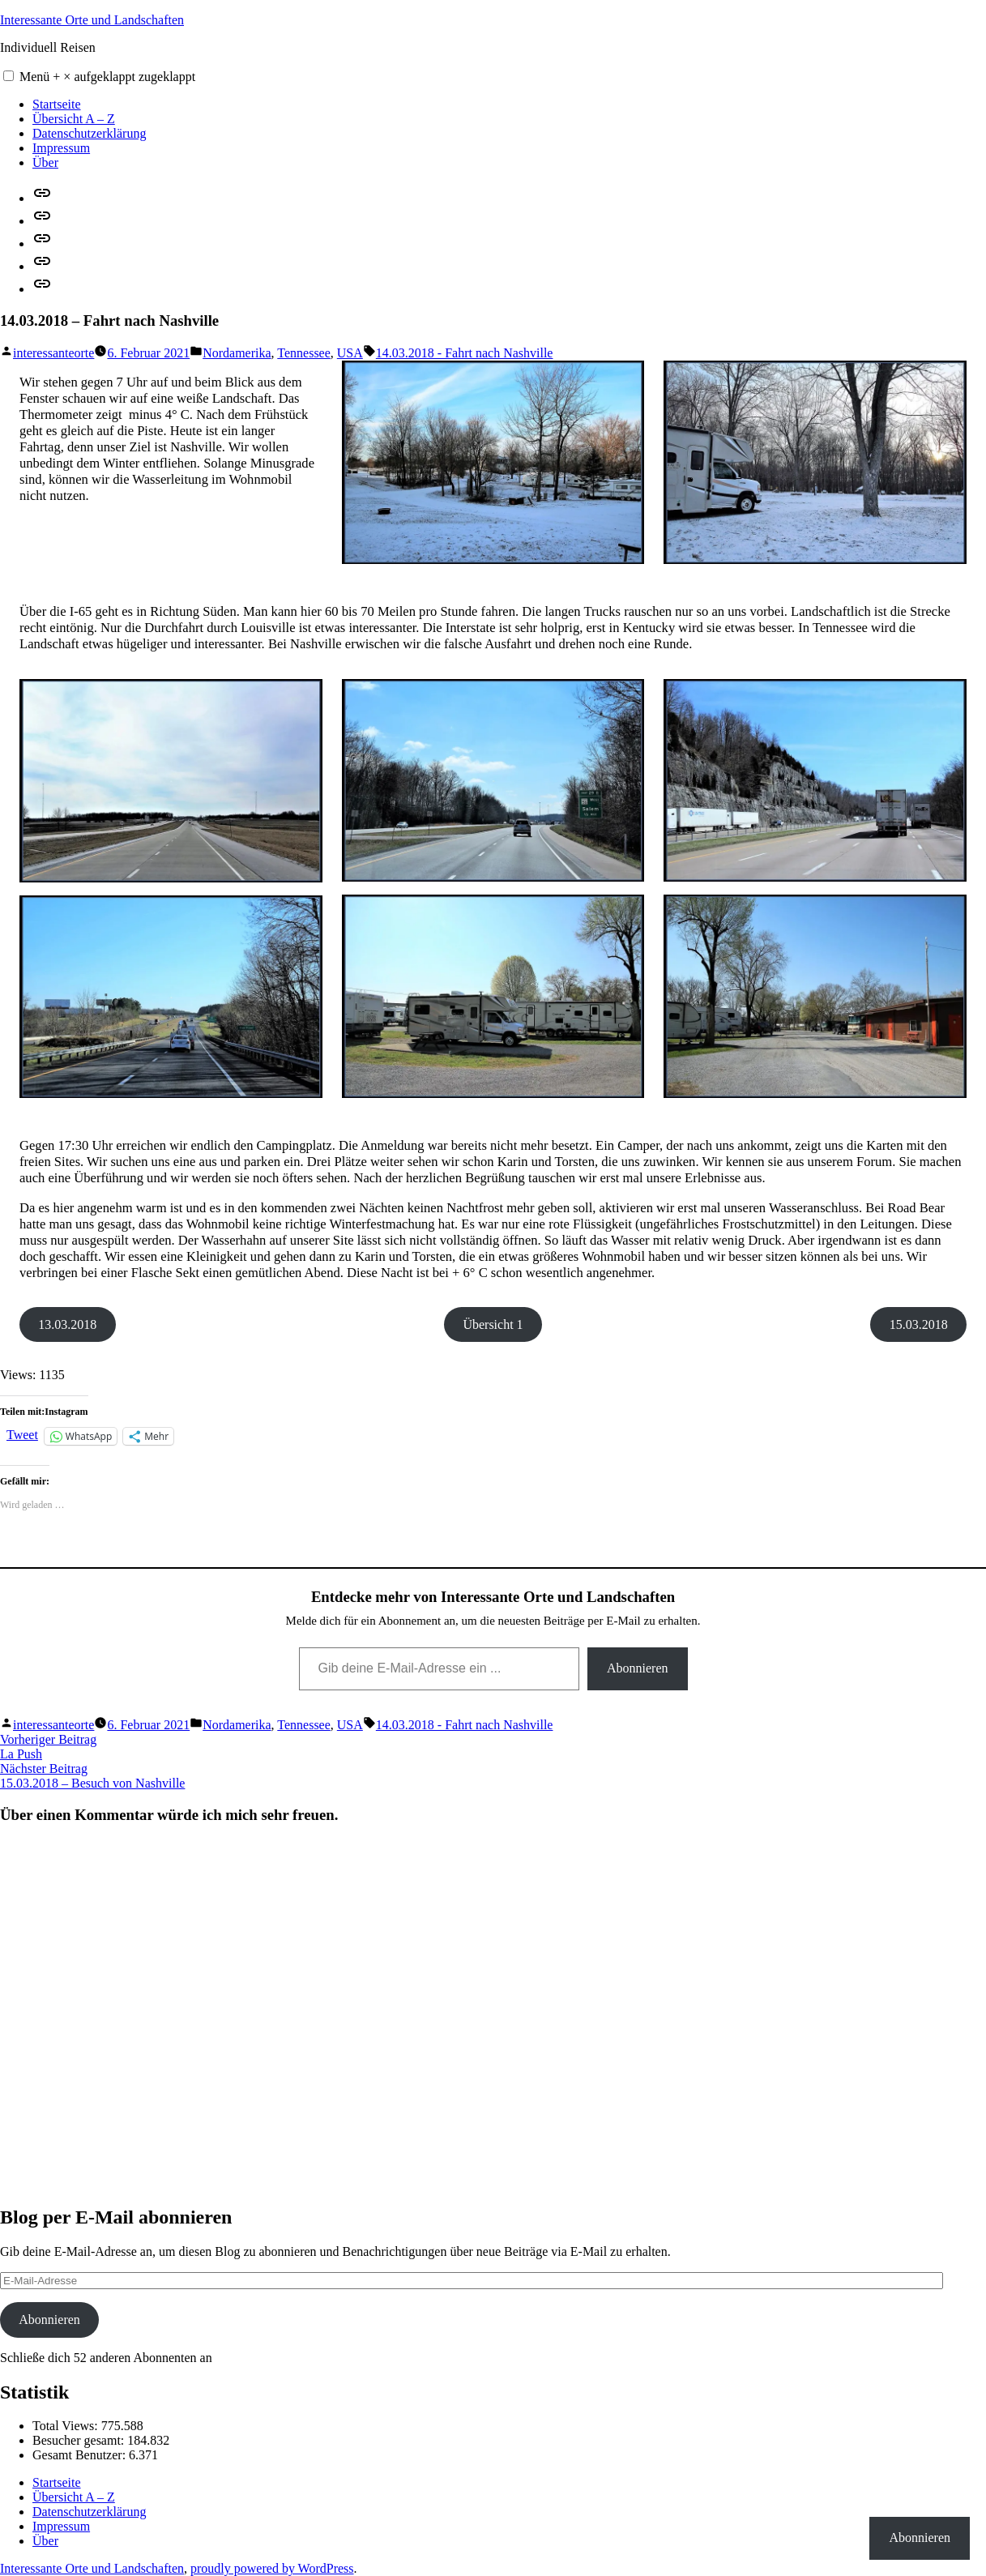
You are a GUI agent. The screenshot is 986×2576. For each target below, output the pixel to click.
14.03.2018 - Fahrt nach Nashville (464, 353)
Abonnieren (637, 1668)
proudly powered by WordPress (272, 2568)
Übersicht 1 (493, 1324)
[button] (8, 75)
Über (45, 162)
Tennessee (304, 353)
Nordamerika (237, 353)
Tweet (22, 1435)
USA (350, 353)
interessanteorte (53, 353)
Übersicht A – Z (73, 119)
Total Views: (66, 2426)
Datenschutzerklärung (89, 133)
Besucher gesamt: (79, 2440)
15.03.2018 (919, 1324)
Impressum (61, 148)
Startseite (56, 104)
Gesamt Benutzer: (80, 2455)
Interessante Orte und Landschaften (92, 20)
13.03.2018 (67, 1324)
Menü (107, 76)
